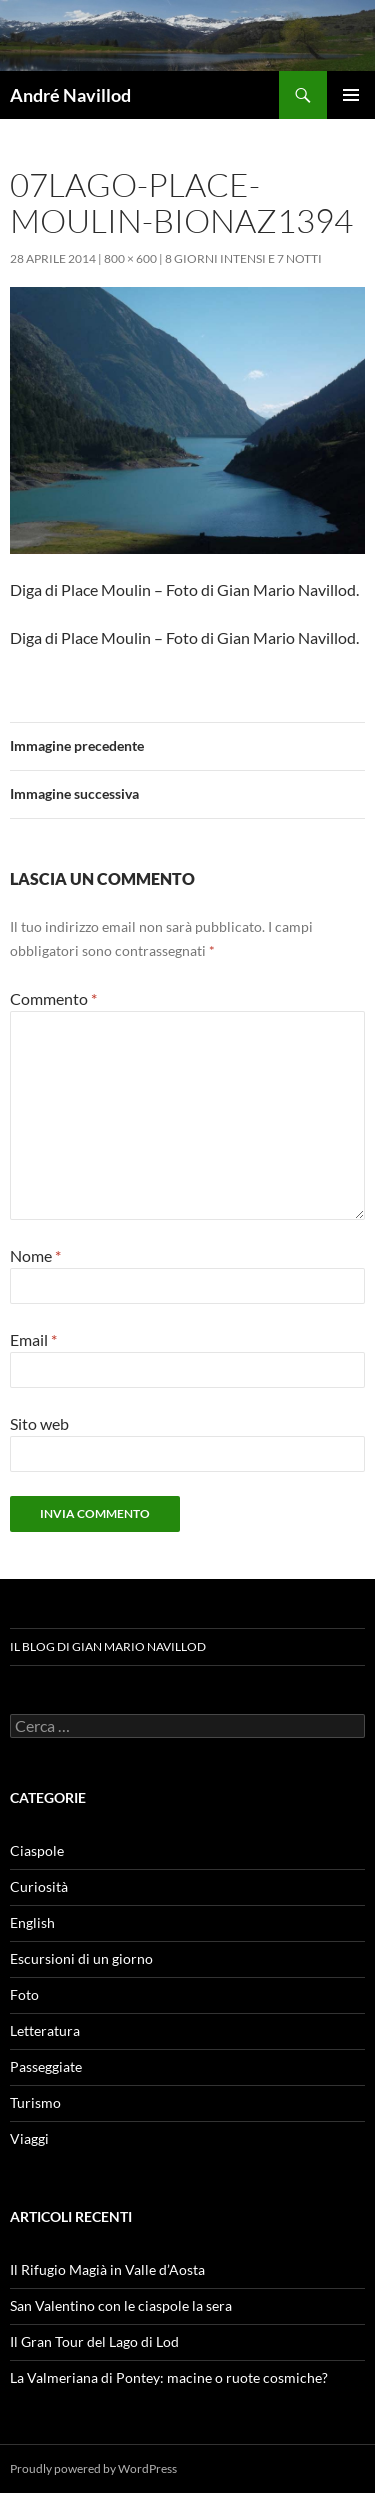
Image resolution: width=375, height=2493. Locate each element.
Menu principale (351, 95)
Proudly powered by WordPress (93, 2468)
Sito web (39, 1423)
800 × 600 (130, 258)
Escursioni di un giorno (81, 1958)
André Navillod (70, 95)
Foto (24, 1994)
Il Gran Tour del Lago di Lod (94, 2341)
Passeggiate (46, 2066)
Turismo (35, 2102)
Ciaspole (37, 1850)
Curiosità (39, 1886)
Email (33, 1339)
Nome (35, 1255)
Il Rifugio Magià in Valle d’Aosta (107, 2269)
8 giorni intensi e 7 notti (243, 258)
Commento (53, 998)
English (32, 1922)
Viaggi (29, 2138)
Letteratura (45, 2030)
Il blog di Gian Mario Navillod (108, 1646)
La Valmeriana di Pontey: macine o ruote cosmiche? (169, 2377)
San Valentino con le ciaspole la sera (121, 2305)
